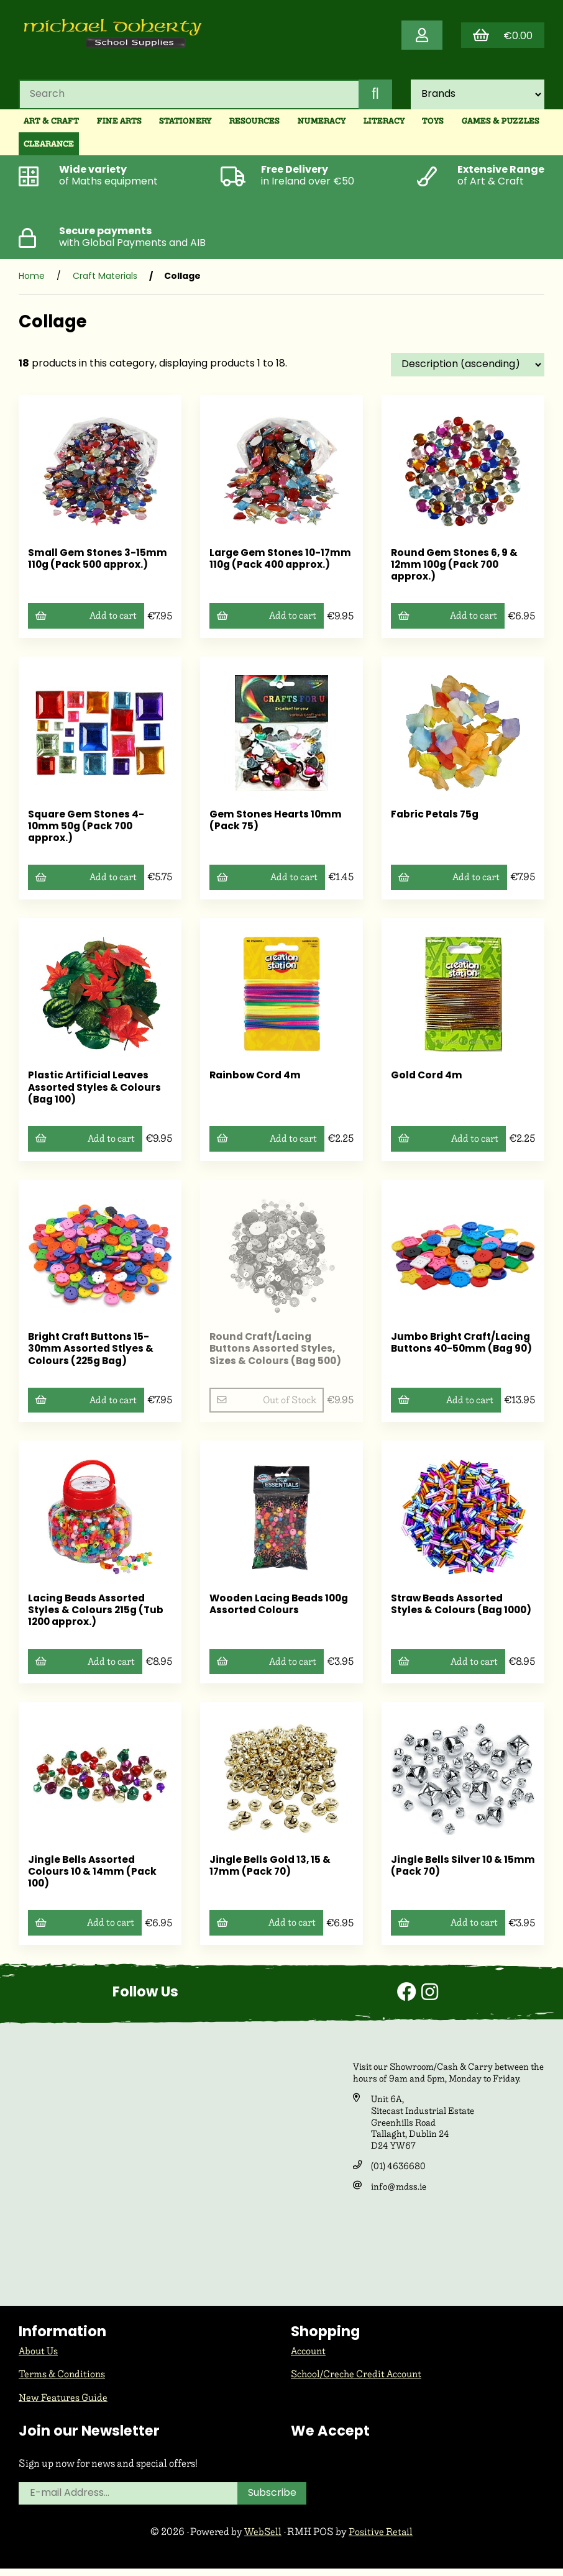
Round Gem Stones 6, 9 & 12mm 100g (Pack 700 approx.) (456, 571)
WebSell (262, 2539)
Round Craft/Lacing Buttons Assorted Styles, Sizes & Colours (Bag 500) (277, 1356)
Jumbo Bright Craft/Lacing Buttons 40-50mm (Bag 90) (463, 1356)
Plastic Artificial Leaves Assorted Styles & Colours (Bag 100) (96, 1094)
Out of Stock (266, 1407)
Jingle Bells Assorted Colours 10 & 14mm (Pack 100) (93, 1879)
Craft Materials (105, 282)
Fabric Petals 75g (436, 821)
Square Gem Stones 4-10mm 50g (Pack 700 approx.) (87, 832)
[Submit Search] (374, 99)
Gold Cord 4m (427, 1082)
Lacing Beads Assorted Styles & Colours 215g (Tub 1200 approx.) (97, 1617)
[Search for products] (187, 99)
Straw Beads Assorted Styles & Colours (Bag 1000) (449, 1617)
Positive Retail (381, 2539)
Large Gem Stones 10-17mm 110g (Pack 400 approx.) (266, 571)
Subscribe (273, 2501)
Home (32, 282)
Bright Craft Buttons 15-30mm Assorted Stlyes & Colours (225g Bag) (92, 1356)
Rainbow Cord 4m (256, 1082)
